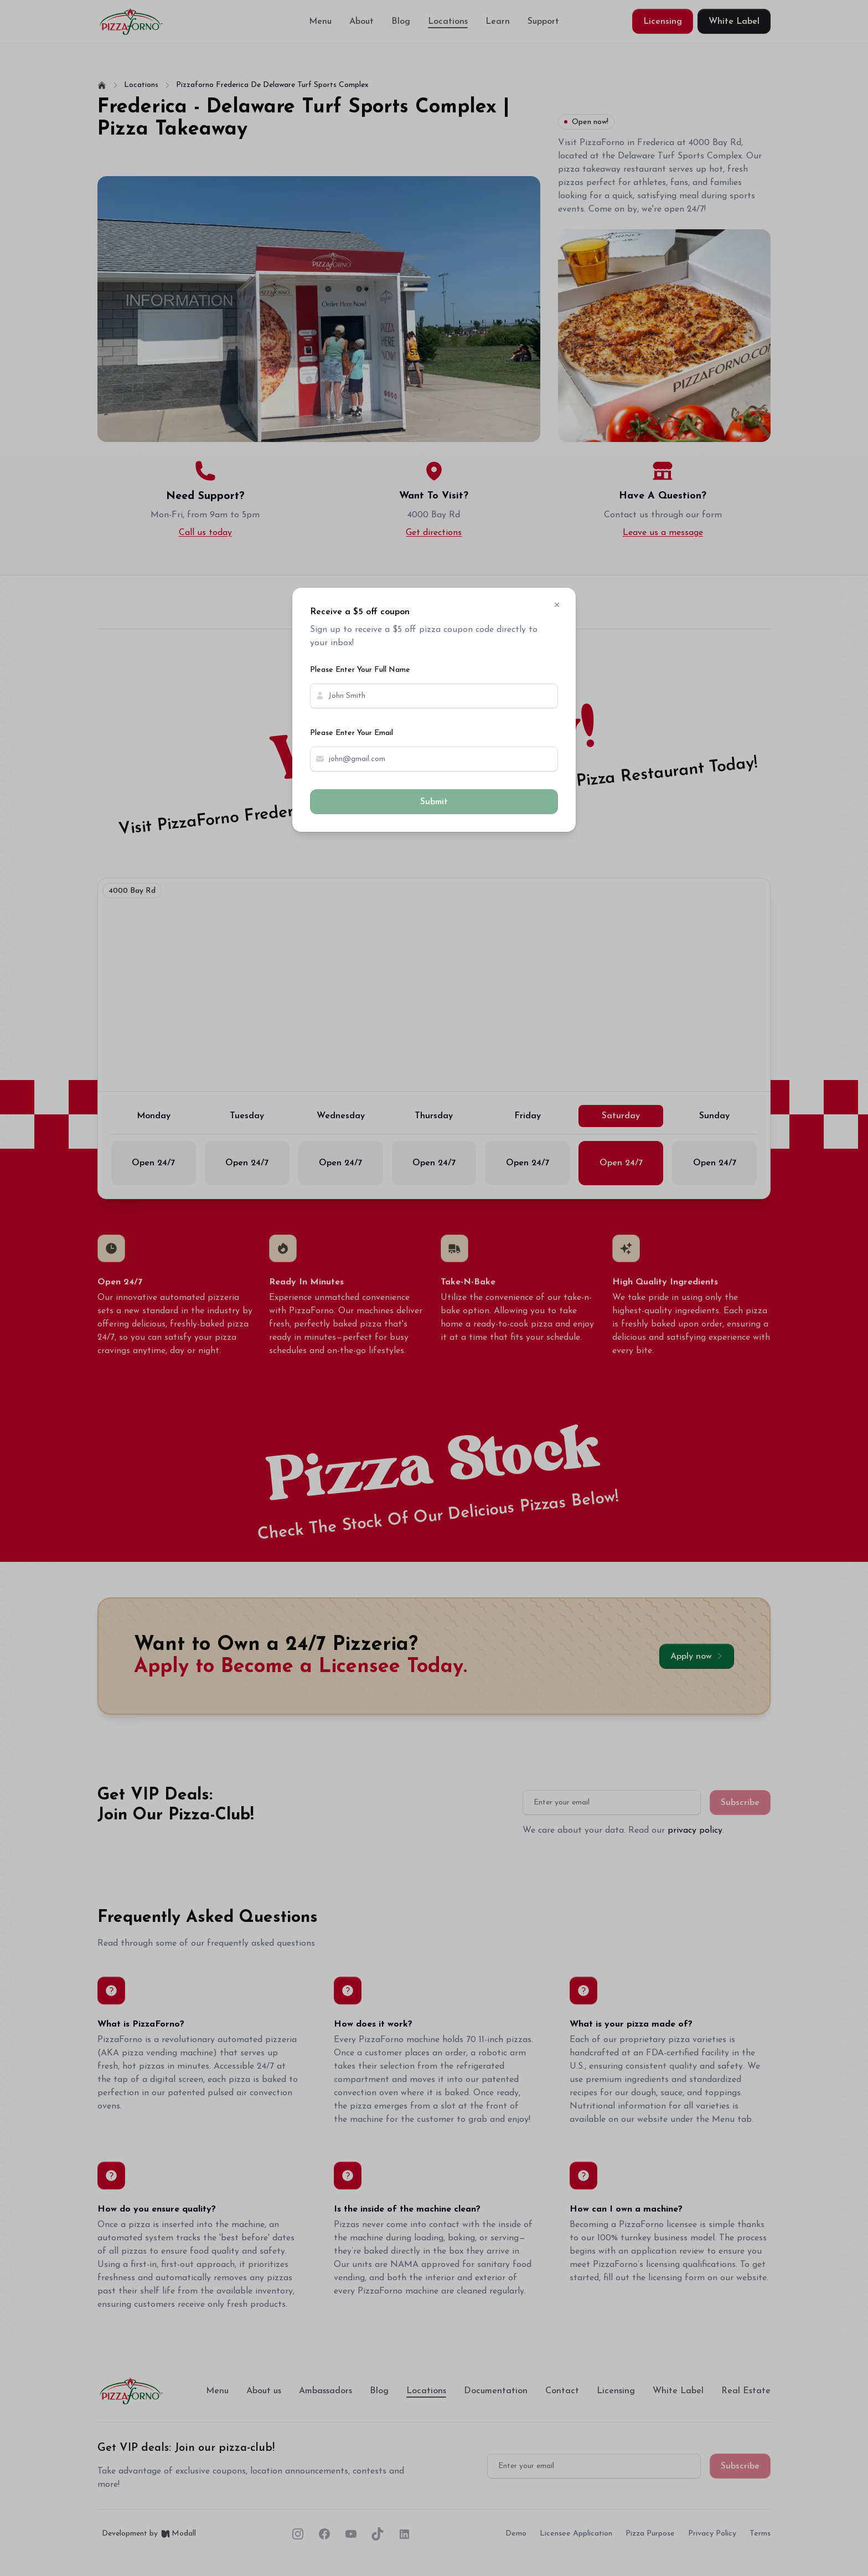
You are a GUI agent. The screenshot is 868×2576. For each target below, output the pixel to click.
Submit (434, 802)
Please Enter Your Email (351, 733)
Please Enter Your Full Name (360, 670)
